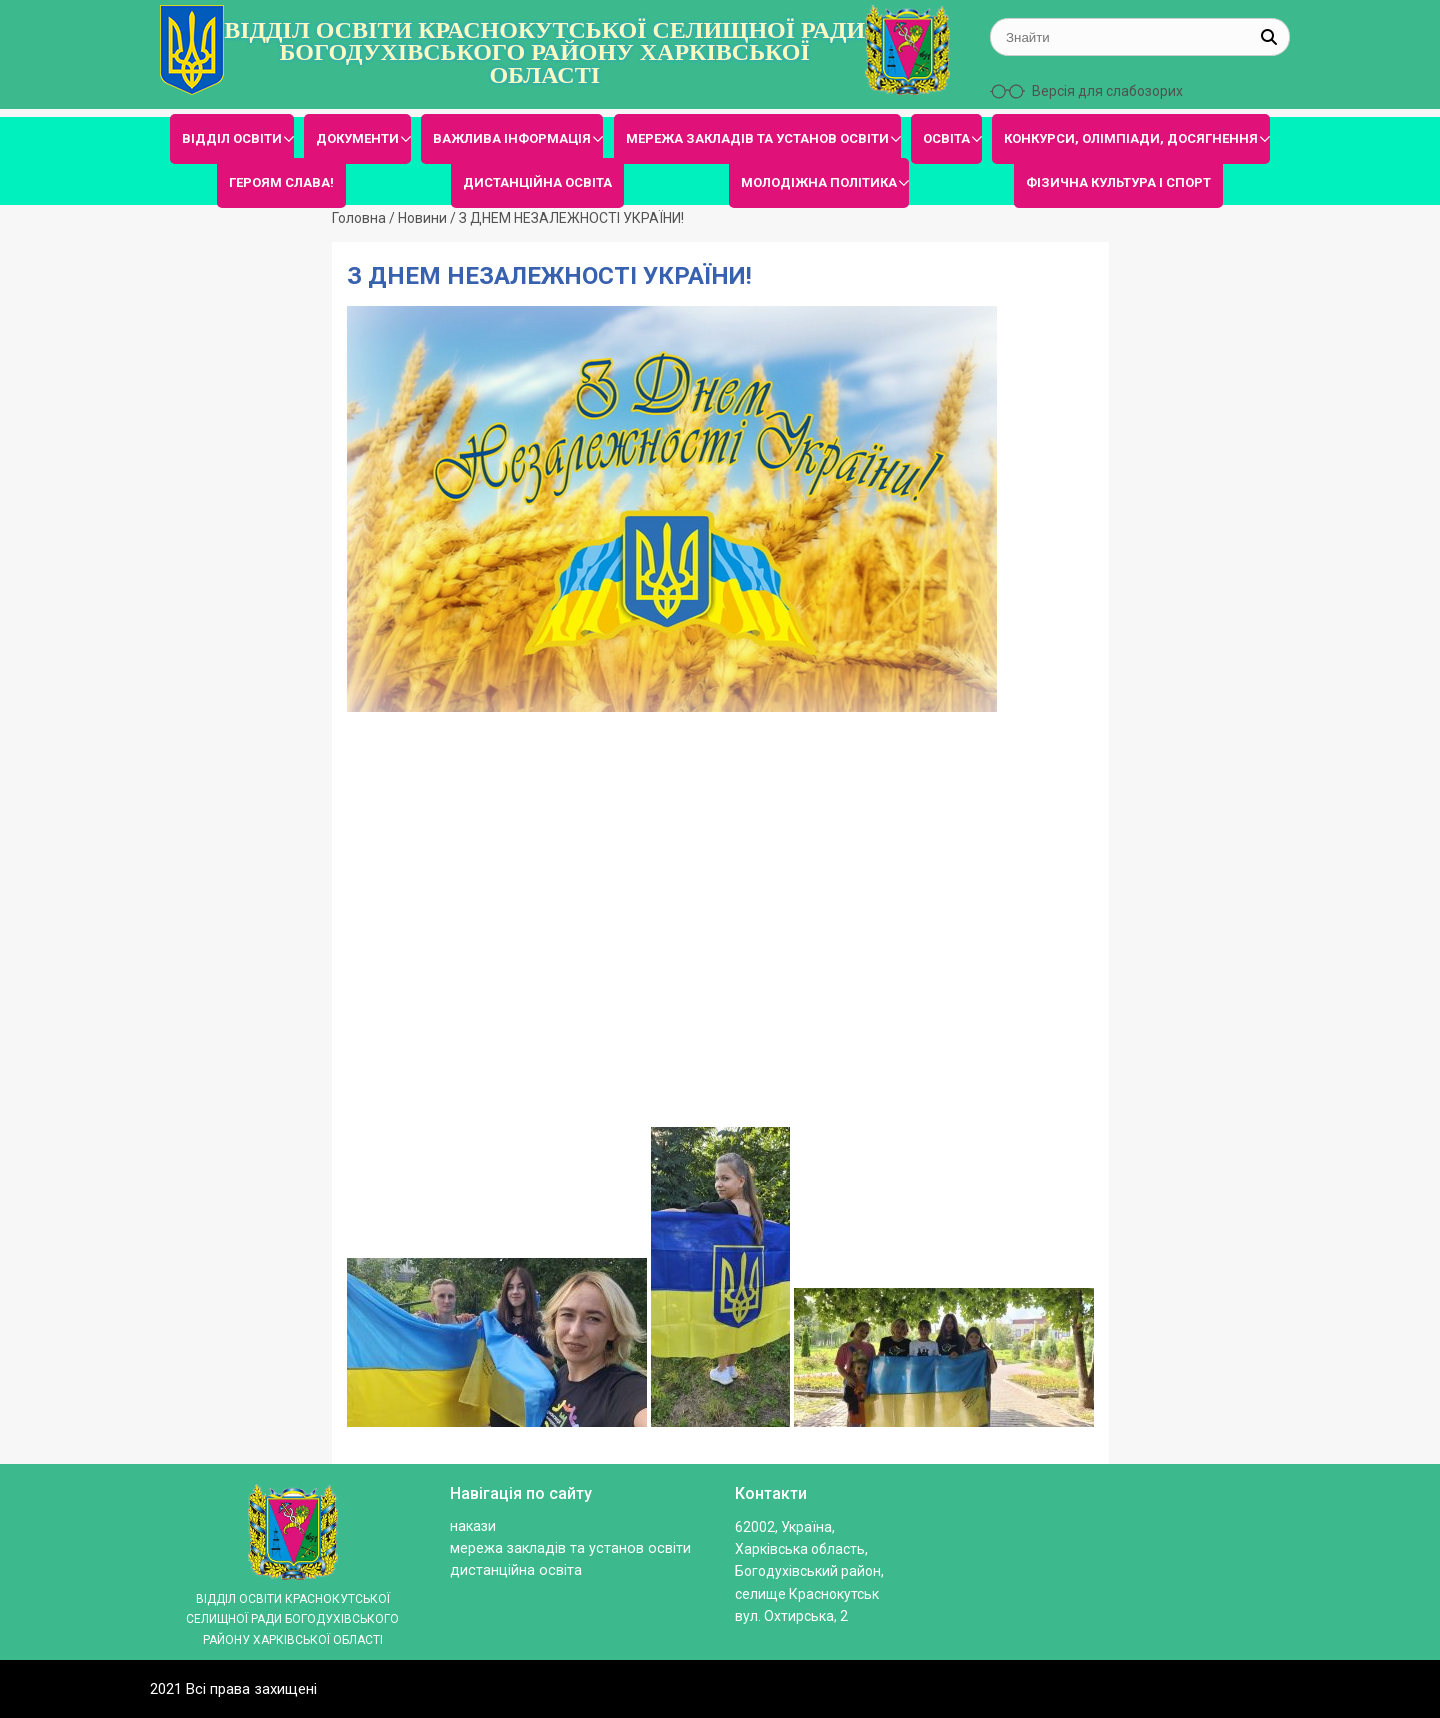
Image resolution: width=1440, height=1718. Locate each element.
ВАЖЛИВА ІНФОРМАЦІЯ (512, 138)
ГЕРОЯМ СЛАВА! (281, 182)
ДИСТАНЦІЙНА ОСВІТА (537, 182)
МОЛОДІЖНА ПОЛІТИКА (819, 182)
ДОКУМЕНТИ (357, 138)
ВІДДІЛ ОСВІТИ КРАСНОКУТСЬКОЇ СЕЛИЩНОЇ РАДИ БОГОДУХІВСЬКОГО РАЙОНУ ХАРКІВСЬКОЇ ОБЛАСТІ (544, 52)
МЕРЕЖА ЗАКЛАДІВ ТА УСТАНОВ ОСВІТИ (757, 138)
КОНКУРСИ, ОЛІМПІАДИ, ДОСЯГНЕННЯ (1131, 138)
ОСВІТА (946, 138)
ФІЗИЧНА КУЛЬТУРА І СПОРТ (1118, 182)
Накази (473, 1526)
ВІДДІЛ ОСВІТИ (232, 138)
